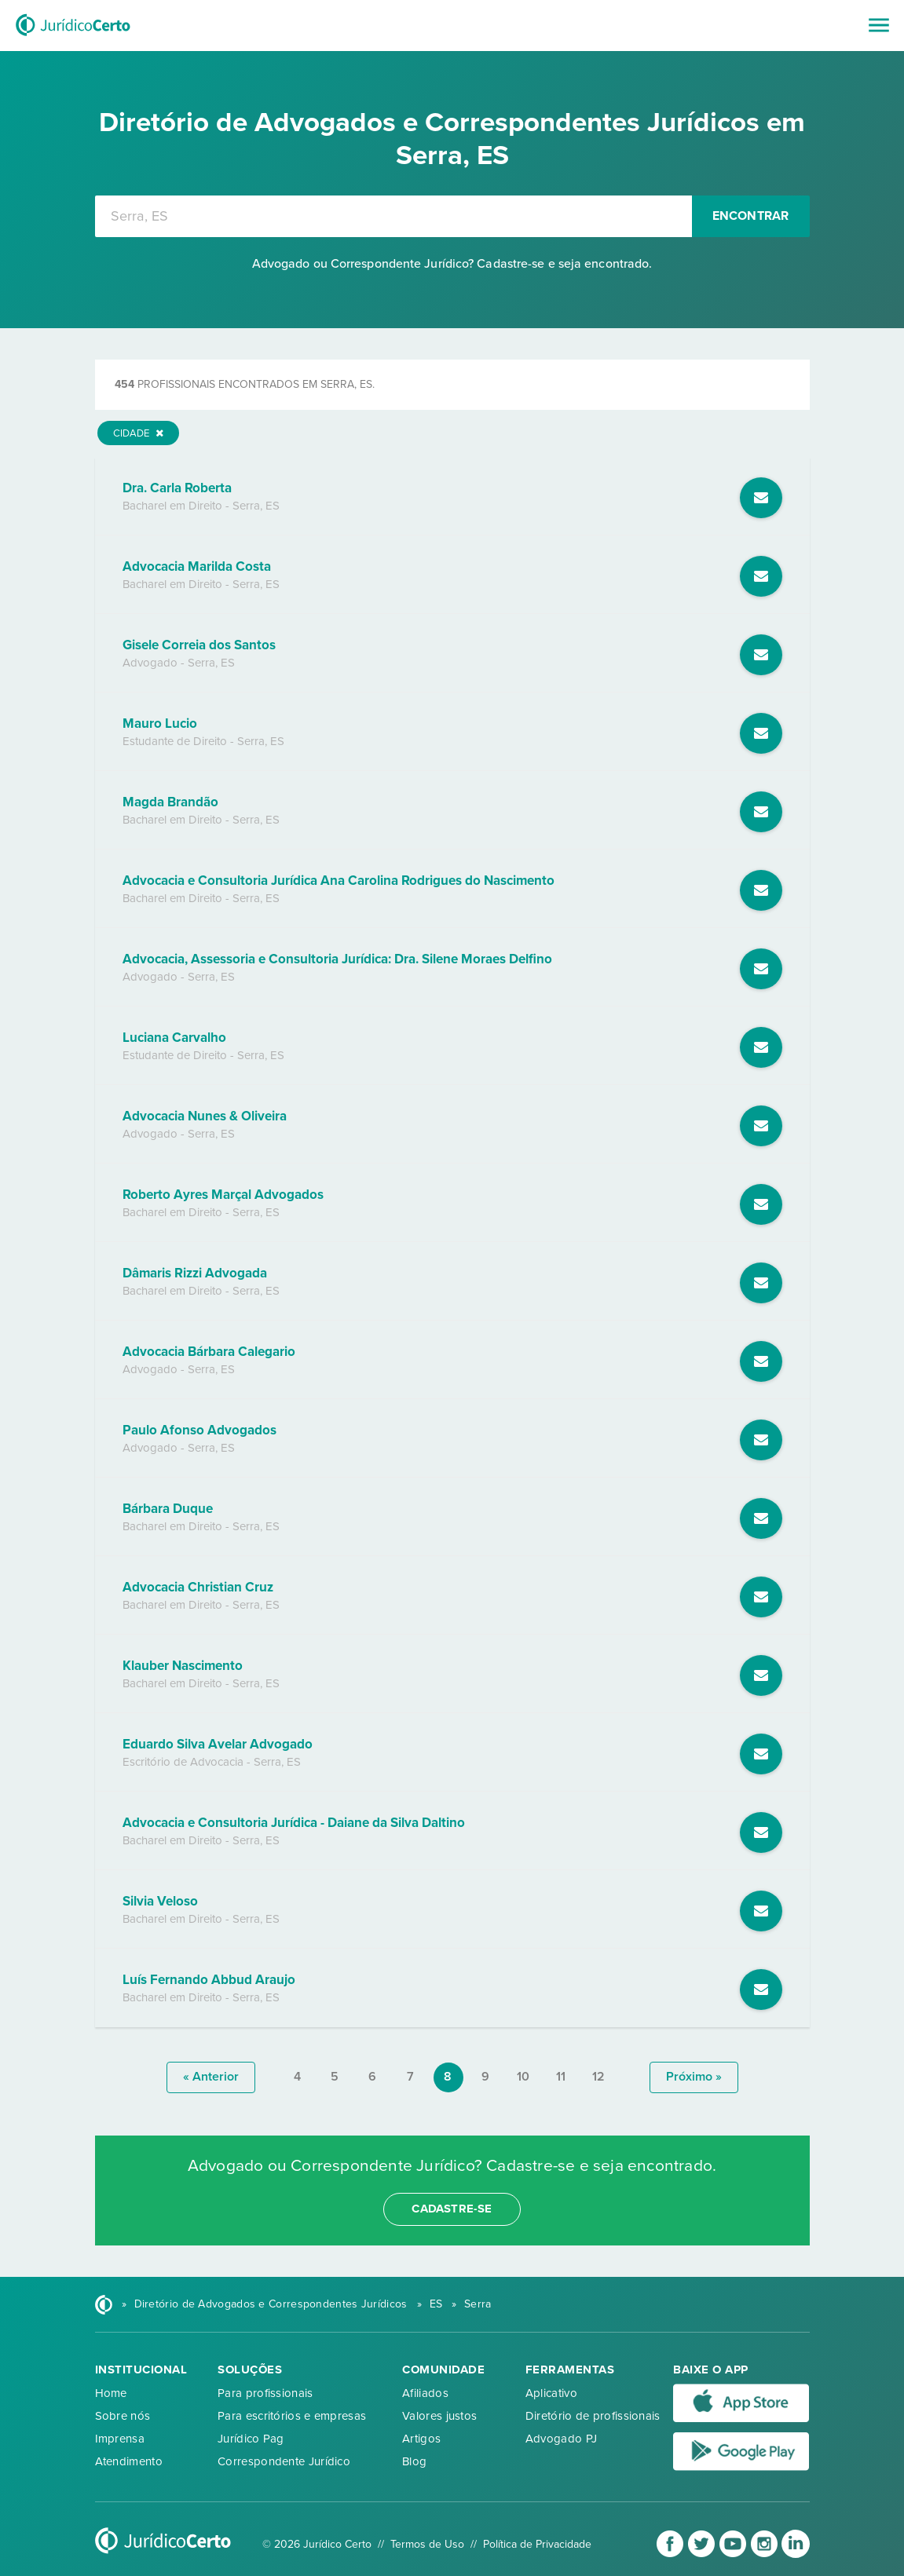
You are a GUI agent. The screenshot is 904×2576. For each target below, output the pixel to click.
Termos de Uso (427, 2544)
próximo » (694, 2077)
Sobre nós (123, 2416)
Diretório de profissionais (593, 2416)
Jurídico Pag (251, 2439)
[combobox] (393, 216)
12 (598, 2077)
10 (523, 2077)
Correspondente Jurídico (284, 2461)
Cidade (138, 433)
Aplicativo (551, 2393)
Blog (414, 2461)
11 (560, 2077)
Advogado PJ (561, 2439)
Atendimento (129, 2461)
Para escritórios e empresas (292, 2416)
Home (111, 2393)
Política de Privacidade (537, 2544)
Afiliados (425, 2393)
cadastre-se (452, 2208)
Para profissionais (265, 2393)
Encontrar (750, 216)
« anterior (211, 2077)
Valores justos (439, 2416)
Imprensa (120, 2439)
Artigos (421, 2439)
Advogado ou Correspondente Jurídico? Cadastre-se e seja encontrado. (452, 264)
